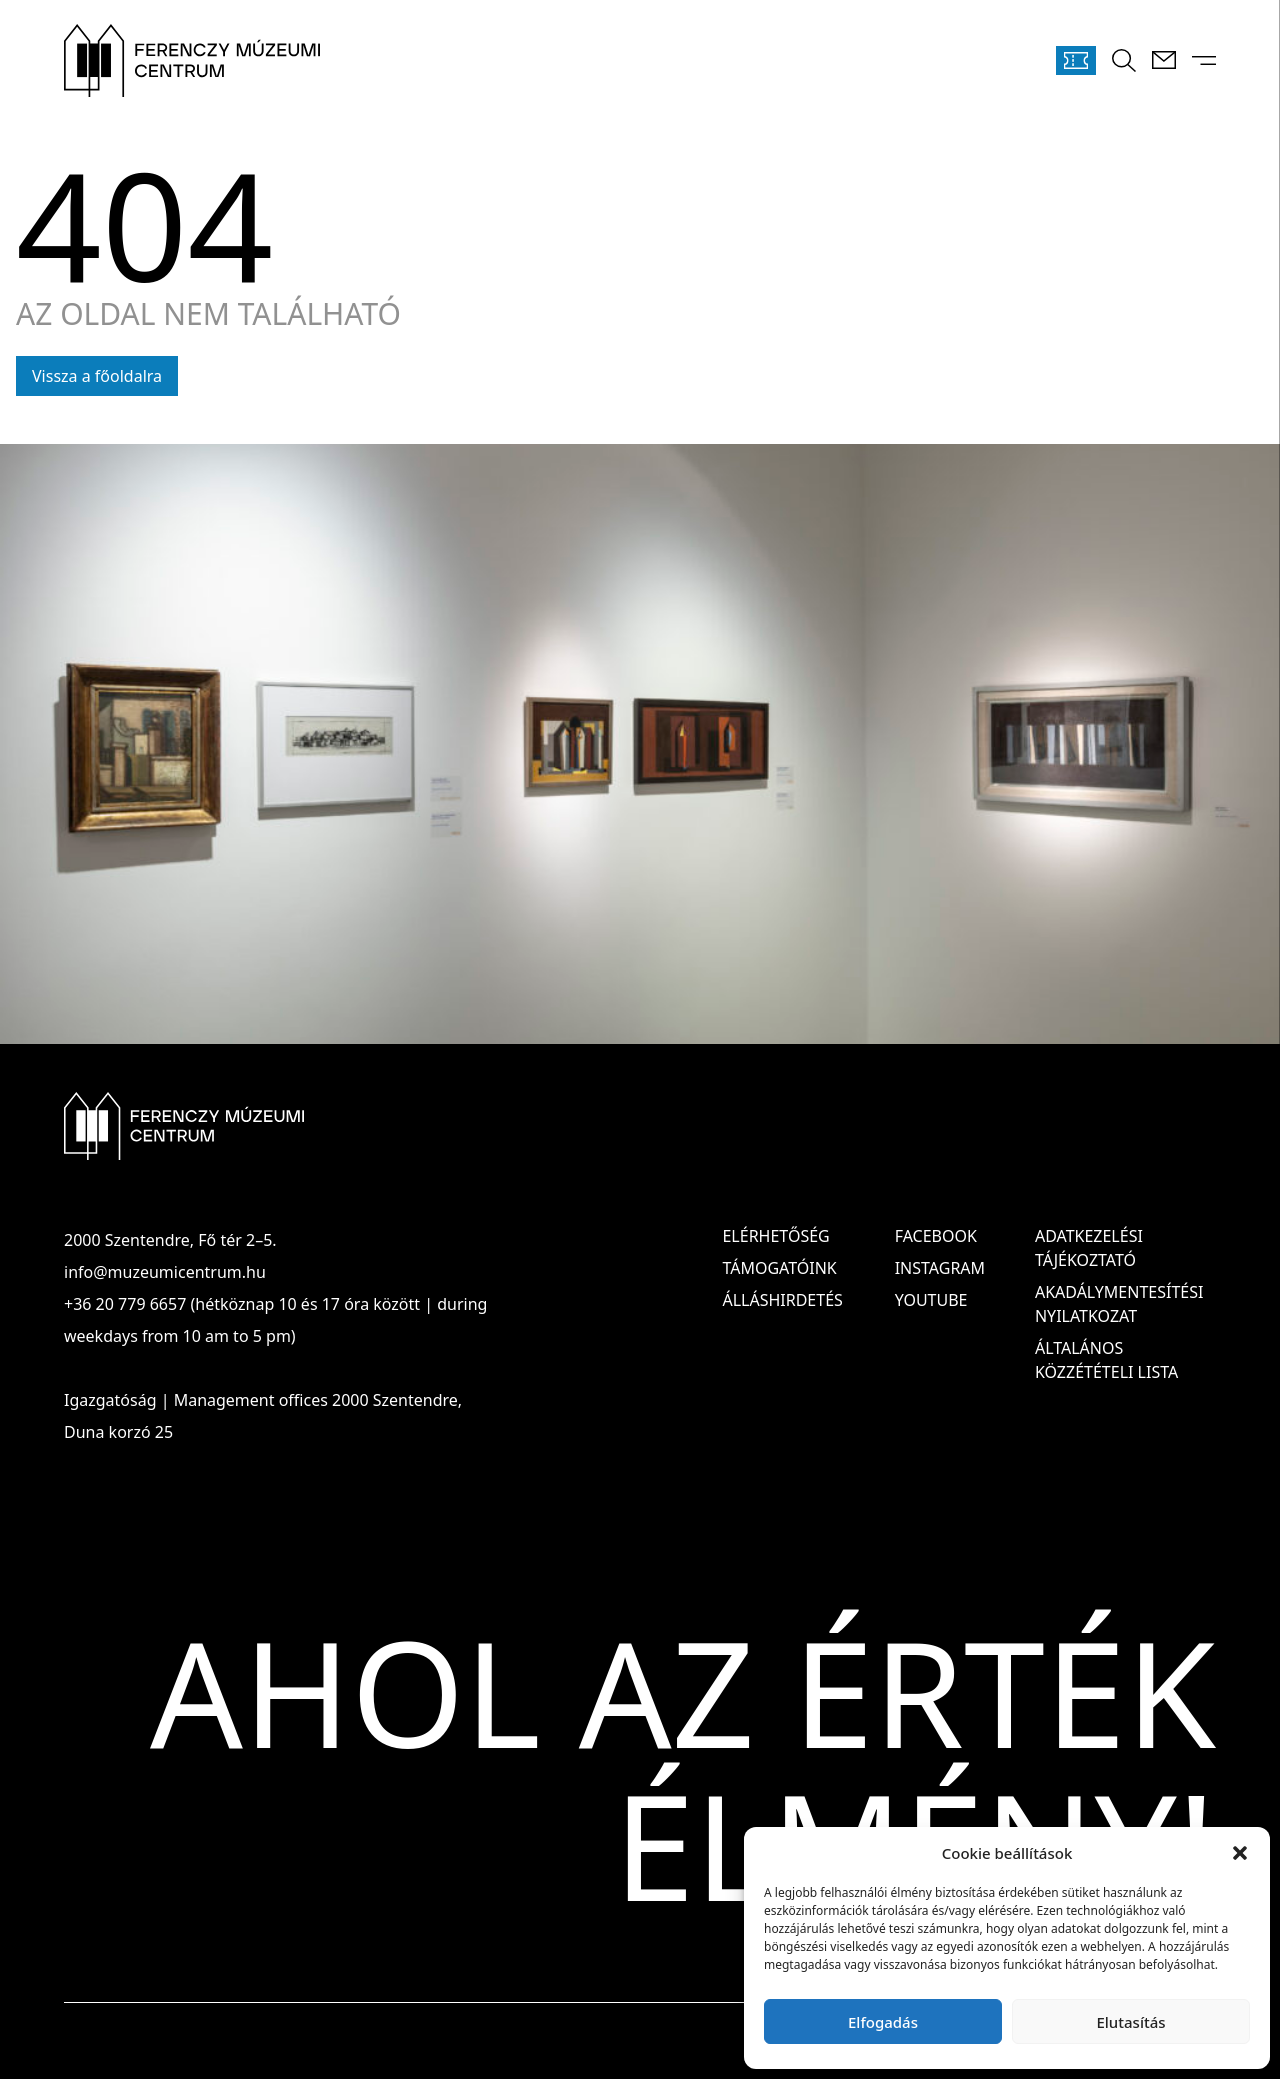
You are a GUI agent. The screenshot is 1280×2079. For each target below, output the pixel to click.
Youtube (931, 1300)
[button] (1240, 1853)
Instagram (940, 1268)
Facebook (936, 1236)
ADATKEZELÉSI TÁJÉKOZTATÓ (1089, 1248)
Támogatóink (779, 1268)
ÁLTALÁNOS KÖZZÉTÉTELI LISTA (1106, 1360)
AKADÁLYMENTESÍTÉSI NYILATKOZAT (1119, 1304)
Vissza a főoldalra (97, 376)
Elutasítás (1130, 2022)
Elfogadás (883, 2022)
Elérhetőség (775, 1236)
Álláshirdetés (782, 1300)
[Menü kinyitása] (1204, 60)
